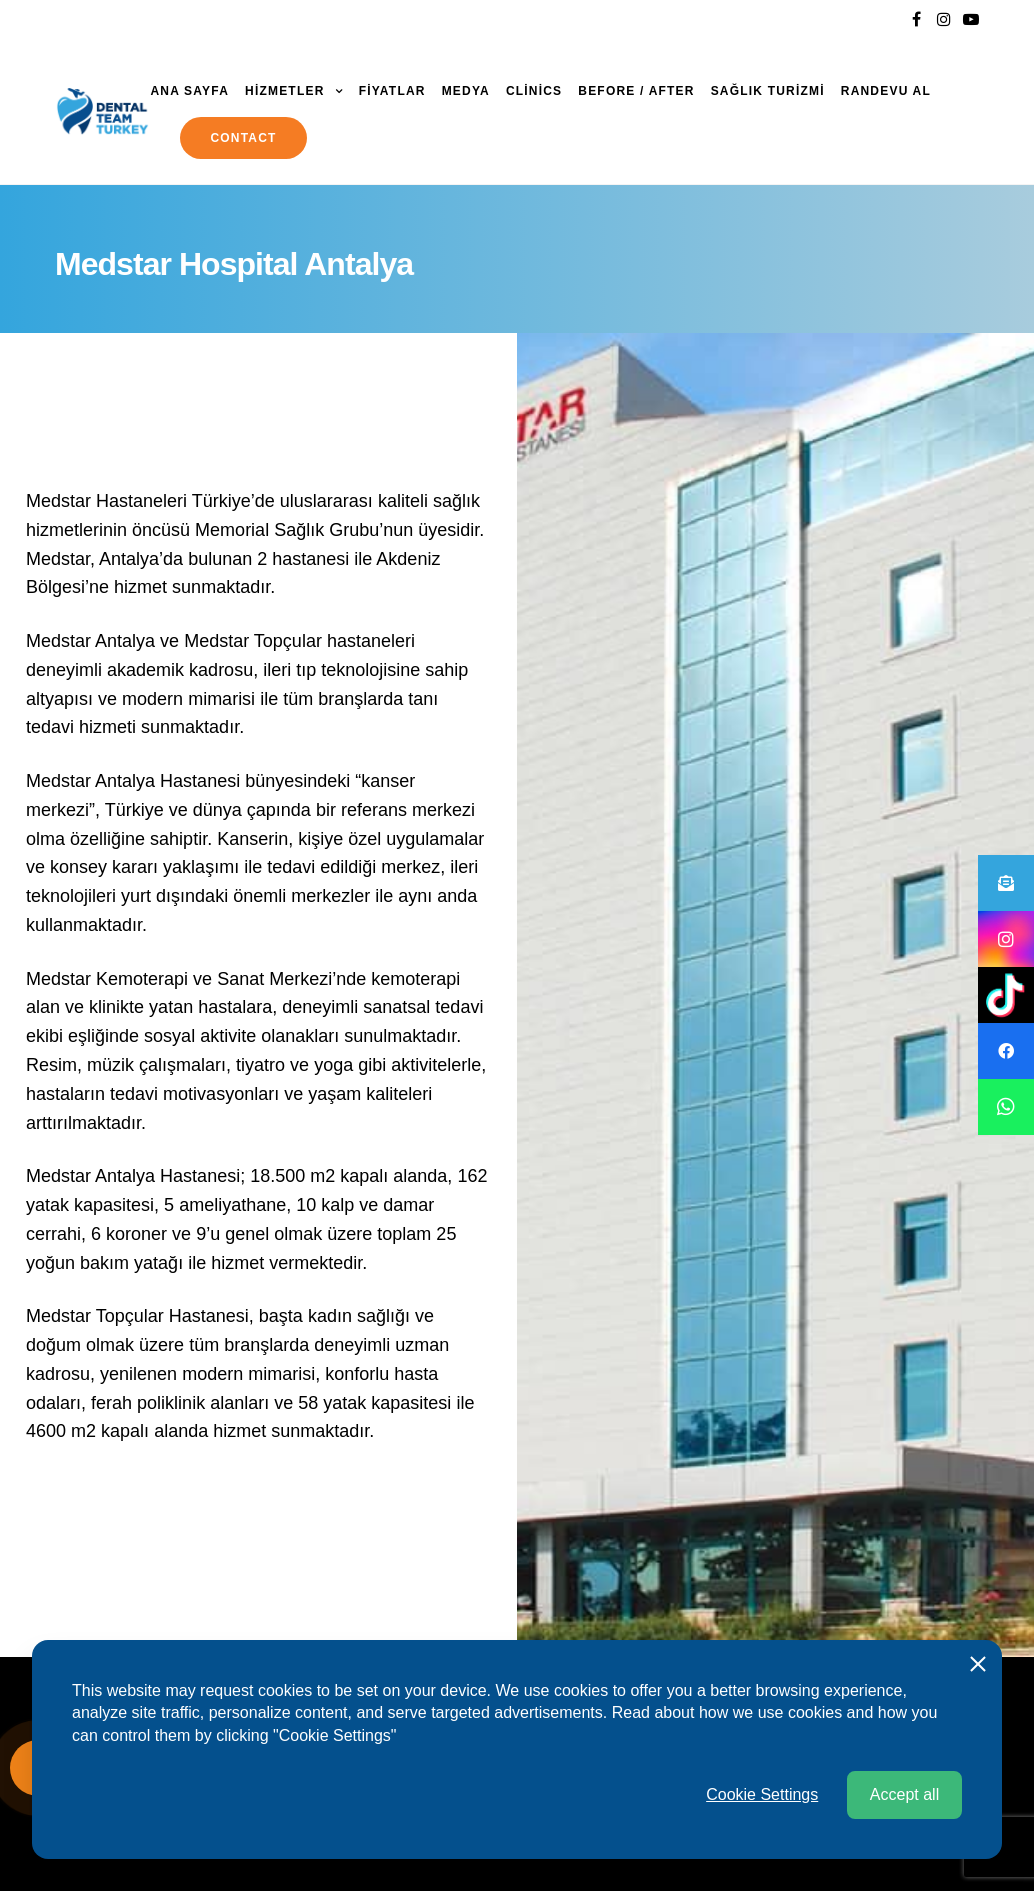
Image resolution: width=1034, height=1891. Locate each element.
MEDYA (466, 91)
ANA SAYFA (189, 91)
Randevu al (886, 91)
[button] (1006, 1107)
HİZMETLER (284, 91)
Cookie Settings (762, 1828)
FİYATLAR (392, 91)
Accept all (904, 1828)
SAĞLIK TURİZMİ (768, 91)
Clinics (534, 91)
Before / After (636, 91)
